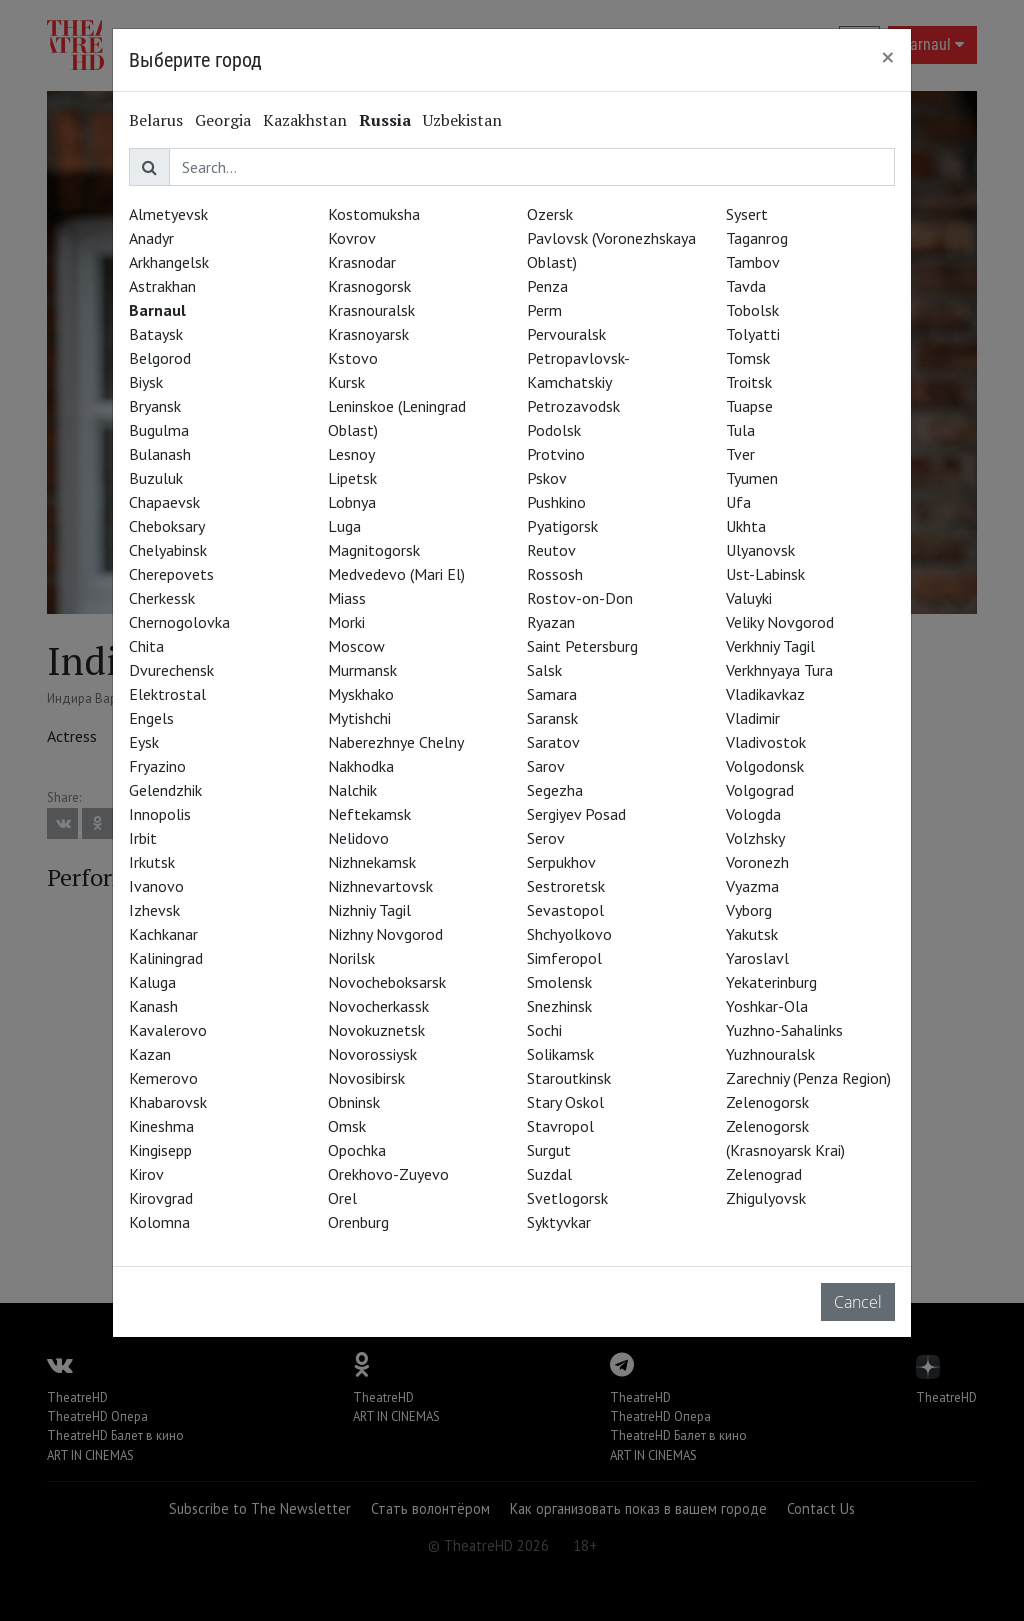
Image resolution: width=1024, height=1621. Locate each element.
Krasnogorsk (369, 286)
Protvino (556, 454)
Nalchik (352, 790)
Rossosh (555, 574)
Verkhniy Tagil (770, 646)
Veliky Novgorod (780, 622)
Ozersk (550, 214)
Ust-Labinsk (765, 574)
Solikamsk (560, 1054)
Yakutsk (752, 934)
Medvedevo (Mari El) (396, 574)
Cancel (858, 1302)
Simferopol (564, 958)
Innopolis (160, 814)
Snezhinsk (559, 1006)
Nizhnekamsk (372, 862)
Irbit (143, 838)
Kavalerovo (168, 1030)
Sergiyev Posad (576, 814)
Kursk (346, 382)
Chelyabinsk (168, 550)
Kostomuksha (374, 214)
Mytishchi (359, 718)
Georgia (223, 120)
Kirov (146, 1174)
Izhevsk (154, 910)
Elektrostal (167, 694)
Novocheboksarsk (387, 982)
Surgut (549, 1150)
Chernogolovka (179, 622)
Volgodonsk (765, 766)
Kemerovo (163, 1078)
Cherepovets (171, 574)
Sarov (546, 766)
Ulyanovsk (760, 550)
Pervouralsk (566, 334)
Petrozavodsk (573, 406)
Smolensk (559, 982)
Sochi (544, 1030)
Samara (552, 694)
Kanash (153, 1006)
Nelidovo (358, 838)
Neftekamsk (369, 814)
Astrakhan (162, 286)
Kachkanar (163, 934)
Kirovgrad (161, 1198)
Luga (344, 526)
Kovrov (352, 238)
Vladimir (753, 718)
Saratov (553, 742)
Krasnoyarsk (368, 334)
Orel (342, 1198)
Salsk (544, 670)
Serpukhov (561, 862)
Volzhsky (755, 838)
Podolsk (554, 430)
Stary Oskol (565, 1102)
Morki (346, 622)
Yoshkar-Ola (767, 1006)
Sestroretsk (566, 886)
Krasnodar (362, 262)
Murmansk (362, 670)
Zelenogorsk (767, 1102)
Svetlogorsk (567, 1198)
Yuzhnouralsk (770, 1054)
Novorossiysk (372, 1054)
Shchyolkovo (569, 934)
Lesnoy (351, 454)
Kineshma (161, 1126)
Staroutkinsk (569, 1078)
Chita (146, 646)
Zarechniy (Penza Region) (808, 1078)
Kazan (150, 1054)
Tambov (753, 262)
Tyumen (752, 478)
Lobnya (352, 502)
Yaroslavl (757, 958)
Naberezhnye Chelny (396, 742)
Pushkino (556, 502)
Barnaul (157, 310)
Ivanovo (156, 886)
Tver (740, 454)
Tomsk (748, 358)
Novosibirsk (366, 1078)
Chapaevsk (164, 502)
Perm (544, 310)
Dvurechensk (171, 670)
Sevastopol (565, 910)
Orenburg (358, 1222)
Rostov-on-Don (580, 598)
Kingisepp (160, 1150)
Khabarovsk (168, 1102)
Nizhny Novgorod (385, 934)
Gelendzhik (165, 790)
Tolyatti (753, 334)
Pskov (547, 478)
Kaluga (152, 982)
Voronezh (757, 862)
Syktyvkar (559, 1222)
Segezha (555, 790)
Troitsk (749, 382)
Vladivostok (766, 742)
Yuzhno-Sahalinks (784, 1030)
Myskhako (361, 694)
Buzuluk (156, 478)
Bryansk (155, 406)
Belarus (156, 120)
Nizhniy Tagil (369, 910)
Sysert (747, 214)
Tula (740, 430)
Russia (385, 120)
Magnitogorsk (374, 550)
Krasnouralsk (371, 310)
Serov (546, 838)
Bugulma (159, 430)
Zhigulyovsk (766, 1198)
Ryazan (551, 622)
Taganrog (757, 238)
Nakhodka (361, 766)
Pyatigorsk (562, 526)
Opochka (357, 1150)
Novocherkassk (378, 1006)
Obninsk (354, 1102)
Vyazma (752, 886)
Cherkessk (162, 598)
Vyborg (749, 910)
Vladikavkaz (765, 694)
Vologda (753, 814)
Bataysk (156, 334)
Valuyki (749, 598)
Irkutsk (152, 862)
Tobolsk (752, 310)
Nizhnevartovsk (380, 886)
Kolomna (159, 1222)
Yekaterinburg (771, 982)
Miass (347, 598)
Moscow (356, 646)
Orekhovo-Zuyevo (388, 1174)
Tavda (746, 286)
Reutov (551, 550)
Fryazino (157, 766)
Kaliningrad (166, 958)
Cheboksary (167, 526)
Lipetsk (352, 478)
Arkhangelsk (169, 262)
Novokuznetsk (376, 1030)
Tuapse (749, 406)
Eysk (144, 742)
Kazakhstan (305, 120)
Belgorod (160, 358)
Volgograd (760, 790)
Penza (547, 286)
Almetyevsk (168, 214)
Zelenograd (764, 1174)
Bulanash (160, 454)
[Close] (888, 57)
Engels (151, 718)
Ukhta (746, 526)
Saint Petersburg (582, 646)
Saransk (552, 718)
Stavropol (560, 1126)
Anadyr (151, 238)
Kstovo (353, 358)
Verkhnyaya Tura (779, 670)
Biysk (146, 382)
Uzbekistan (462, 120)
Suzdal (549, 1174)
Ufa (738, 502)
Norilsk (351, 958)
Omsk (347, 1126)
